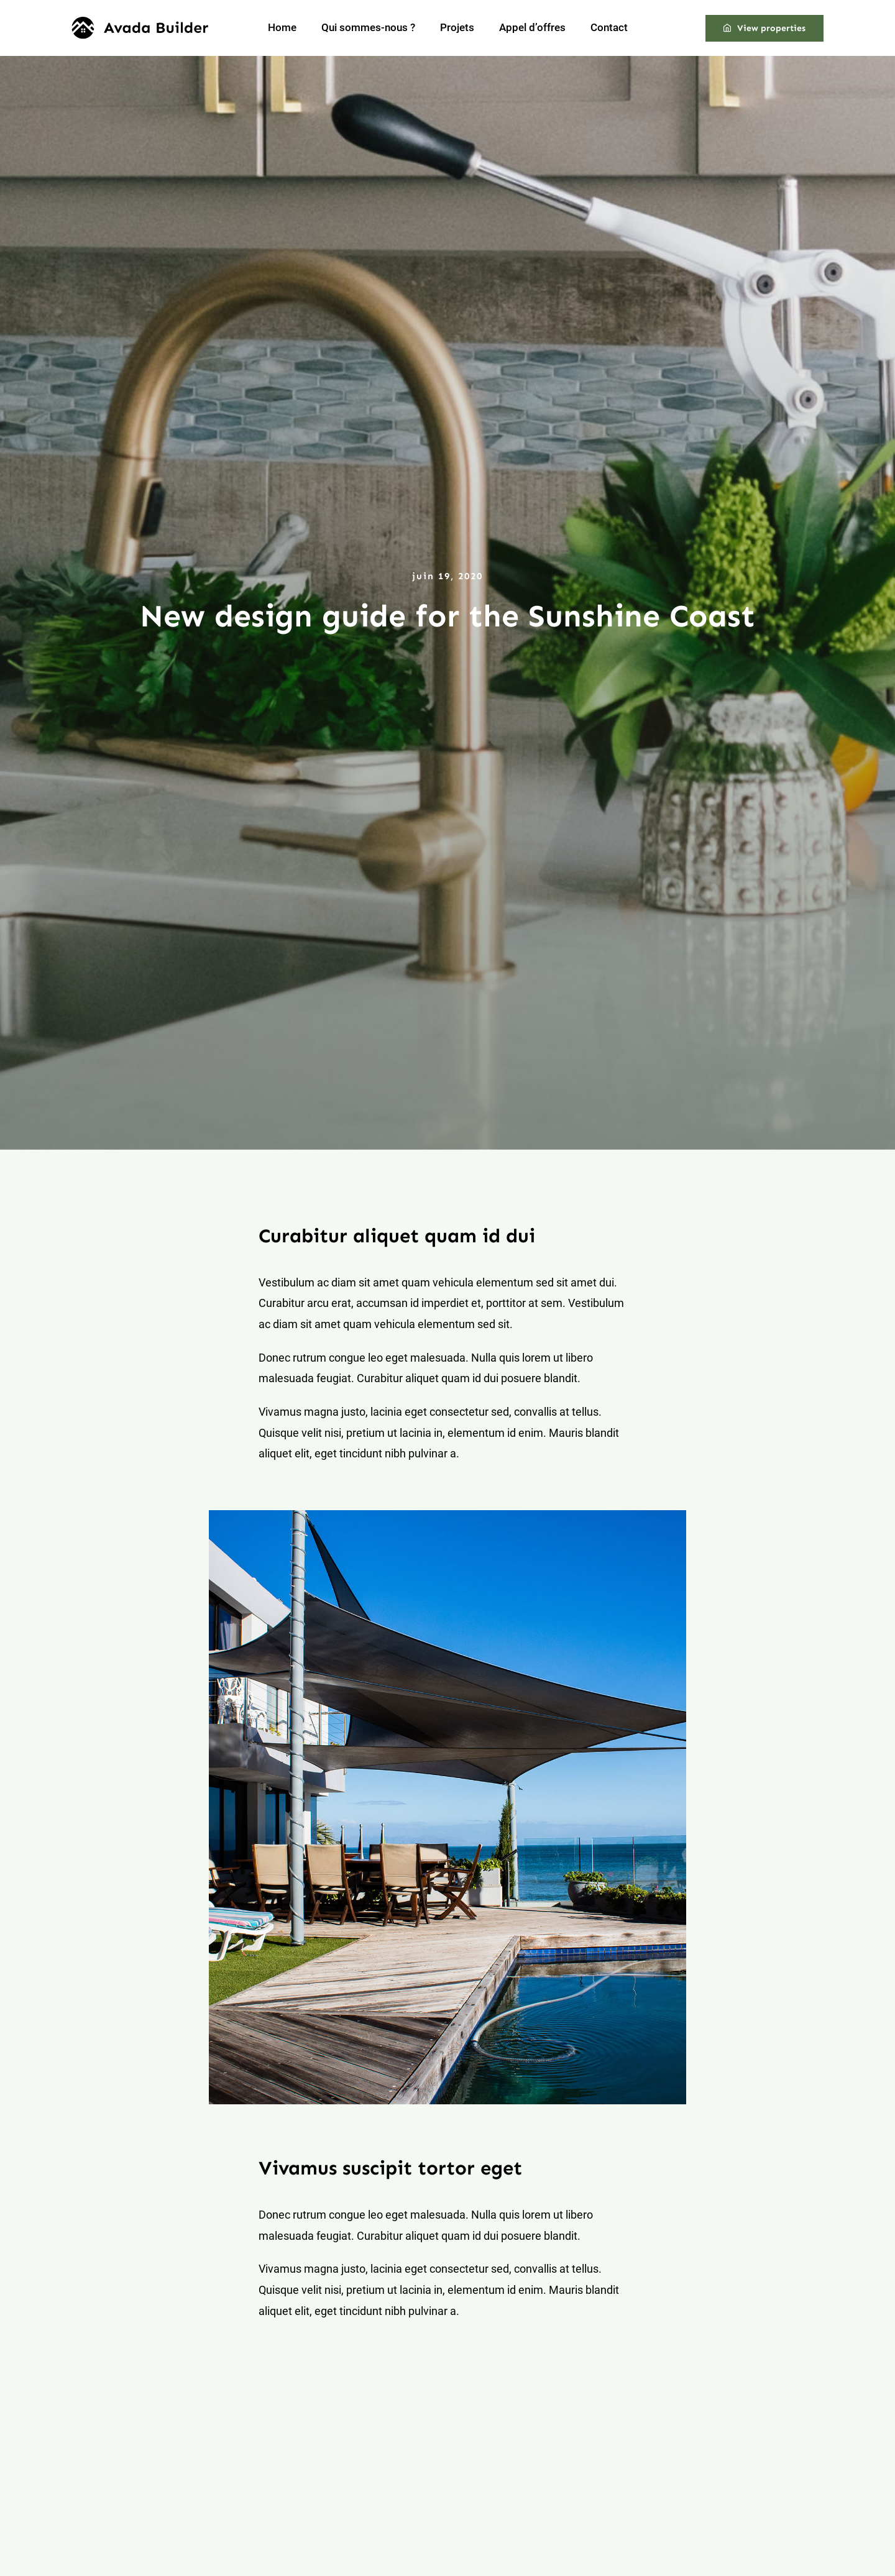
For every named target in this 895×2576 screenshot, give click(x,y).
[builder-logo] (139, 22)
